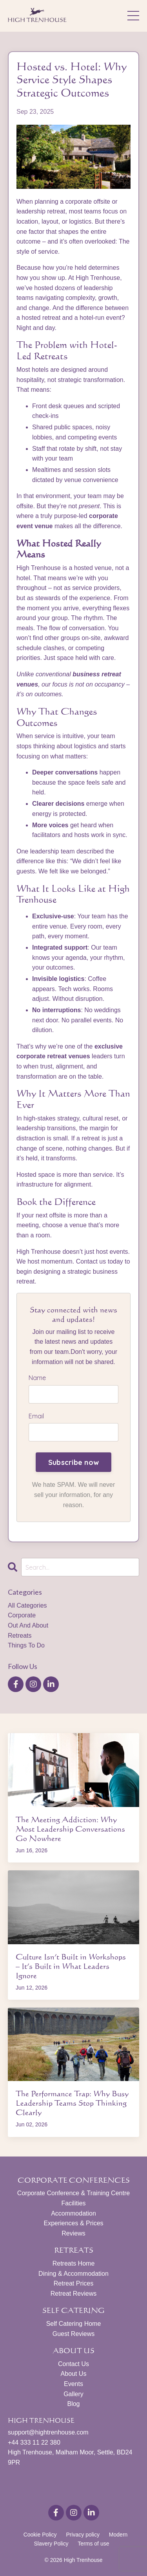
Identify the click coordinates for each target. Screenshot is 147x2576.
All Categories (27, 1605)
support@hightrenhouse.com (48, 2432)
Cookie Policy (40, 2534)
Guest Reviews (74, 2333)
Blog (73, 2403)
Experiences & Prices (73, 2223)
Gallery (73, 2394)
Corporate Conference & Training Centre (73, 2193)
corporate (22, 1615)
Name (37, 1378)
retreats (19, 1635)
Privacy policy (83, 2534)
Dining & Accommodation (73, 2273)
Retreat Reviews (73, 2293)
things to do (26, 1645)
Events (73, 2384)
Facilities (73, 2203)
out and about (28, 1625)
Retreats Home (74, 2263)
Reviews (73, 2233)
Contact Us (73, 2364)
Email (36, 1416)
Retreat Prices (73, 2283)
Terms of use (93, 2543)
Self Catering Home (73, 2323)
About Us (74, 2373)
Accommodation (73, 2213)
